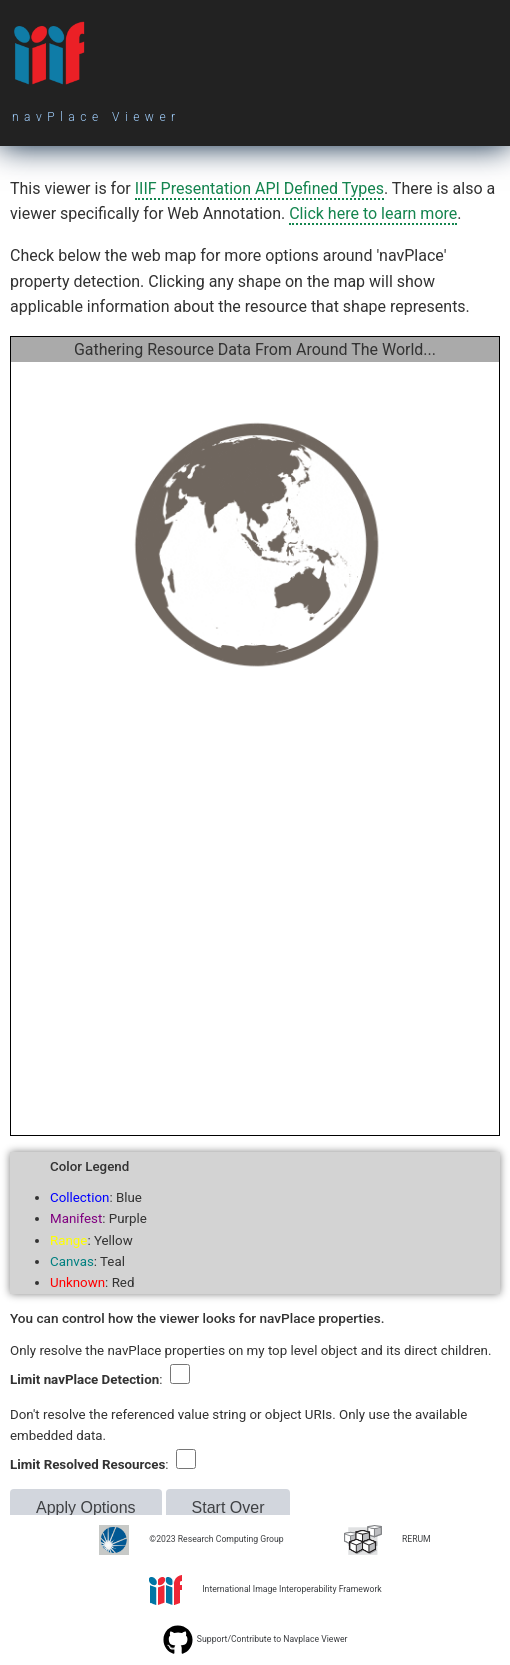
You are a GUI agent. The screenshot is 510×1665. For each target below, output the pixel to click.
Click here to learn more (373, 213)
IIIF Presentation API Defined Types (259, 188)
